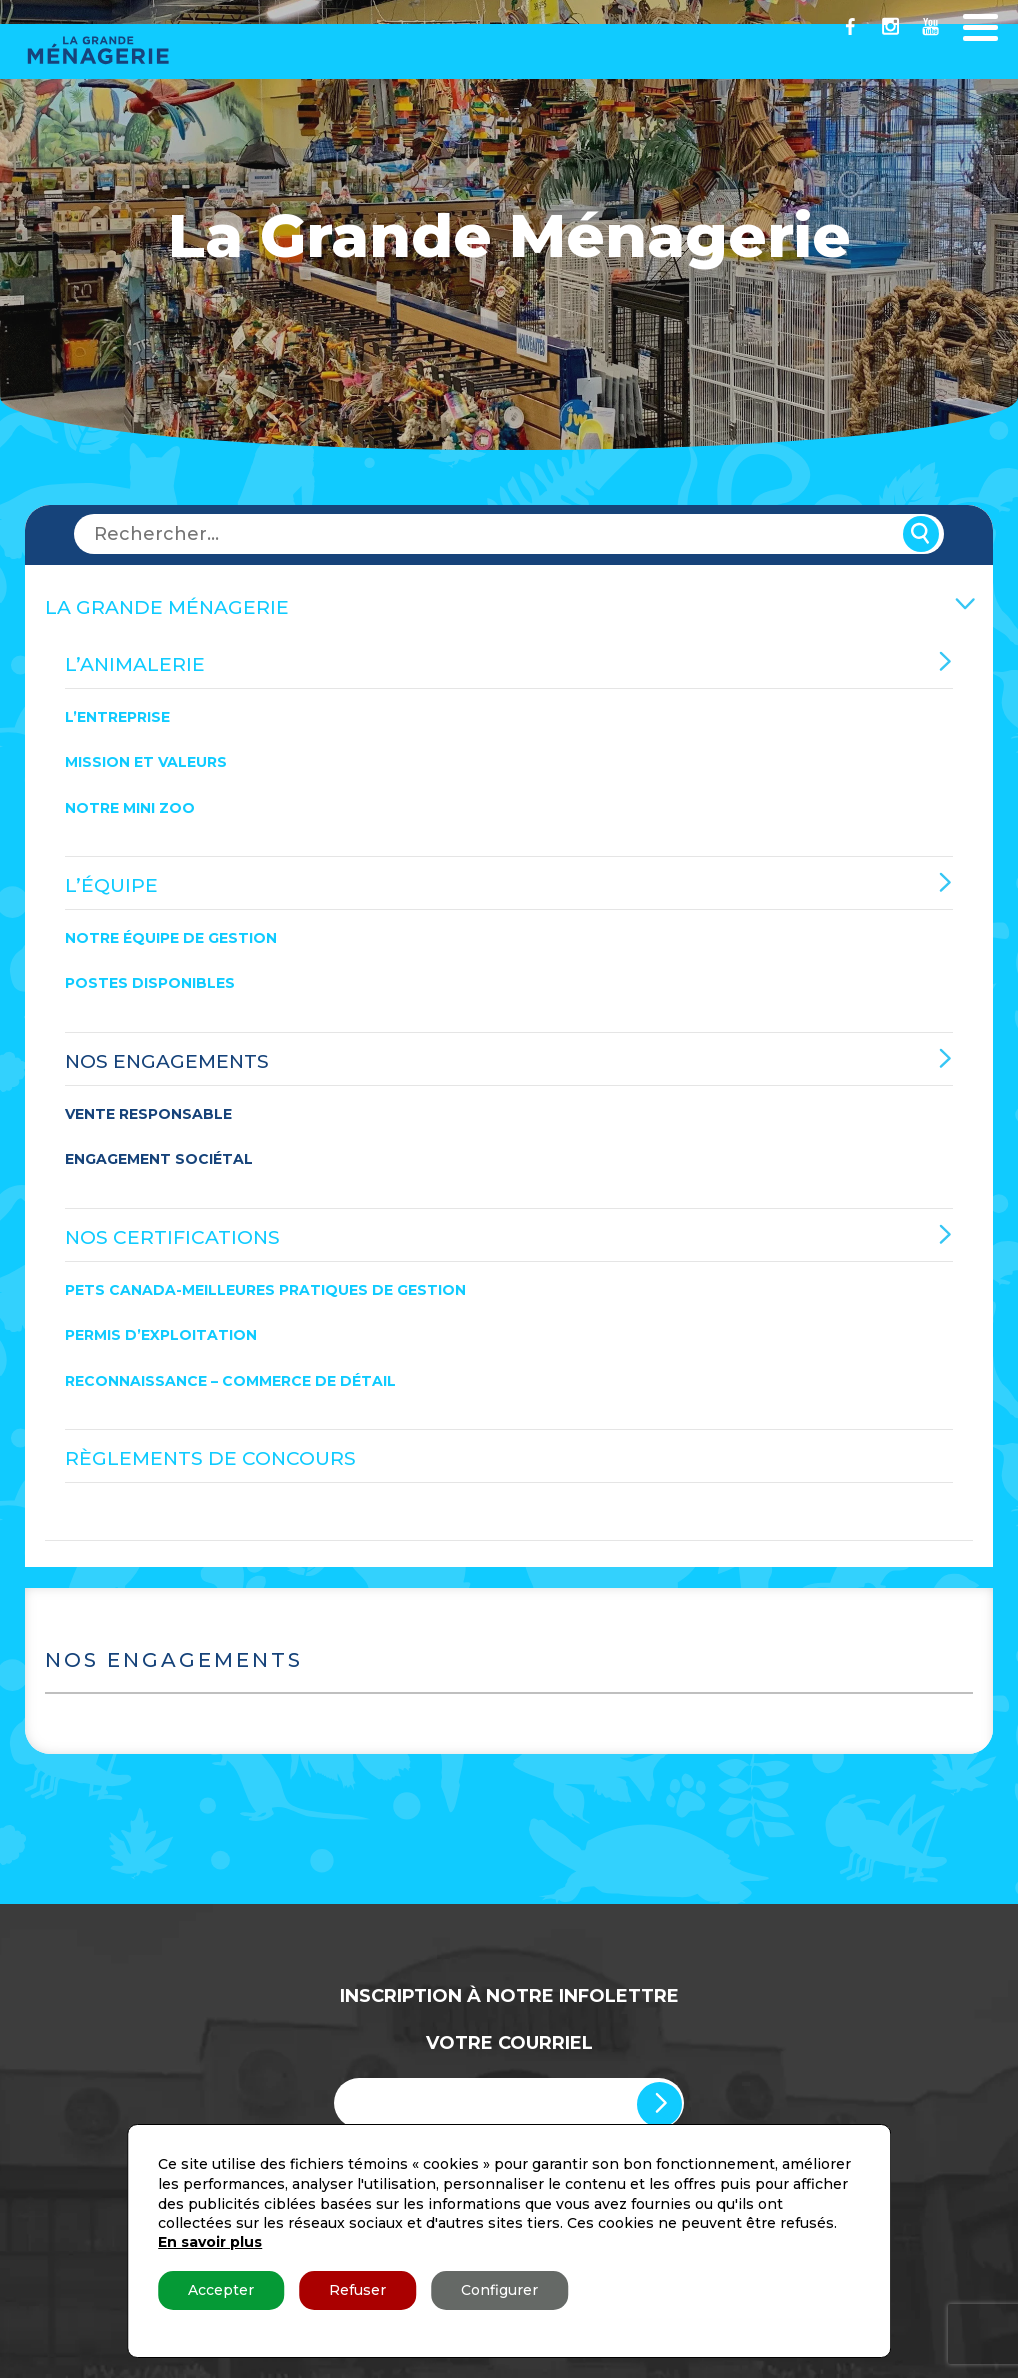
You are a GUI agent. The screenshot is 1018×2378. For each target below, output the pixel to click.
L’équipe (111, 885)
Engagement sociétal (159, 1159)
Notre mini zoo (130, 808)
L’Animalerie (135, 664)
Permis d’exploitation (161, 1335)
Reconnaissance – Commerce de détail (230, 1381)
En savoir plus (210, 2242)
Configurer (499, 2290)
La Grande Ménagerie (167, 607)
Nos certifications (172, 1237)
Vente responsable (148, 1114)
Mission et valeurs (146, 762)
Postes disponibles (150, 984)
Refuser (357, 2290)
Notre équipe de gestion (171, 938)
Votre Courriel (509, 2043)
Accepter (221, 2290)
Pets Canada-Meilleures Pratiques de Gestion (265, 1290)
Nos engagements (167, 1061)
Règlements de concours (210, 1458)
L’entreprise (117, 717)
